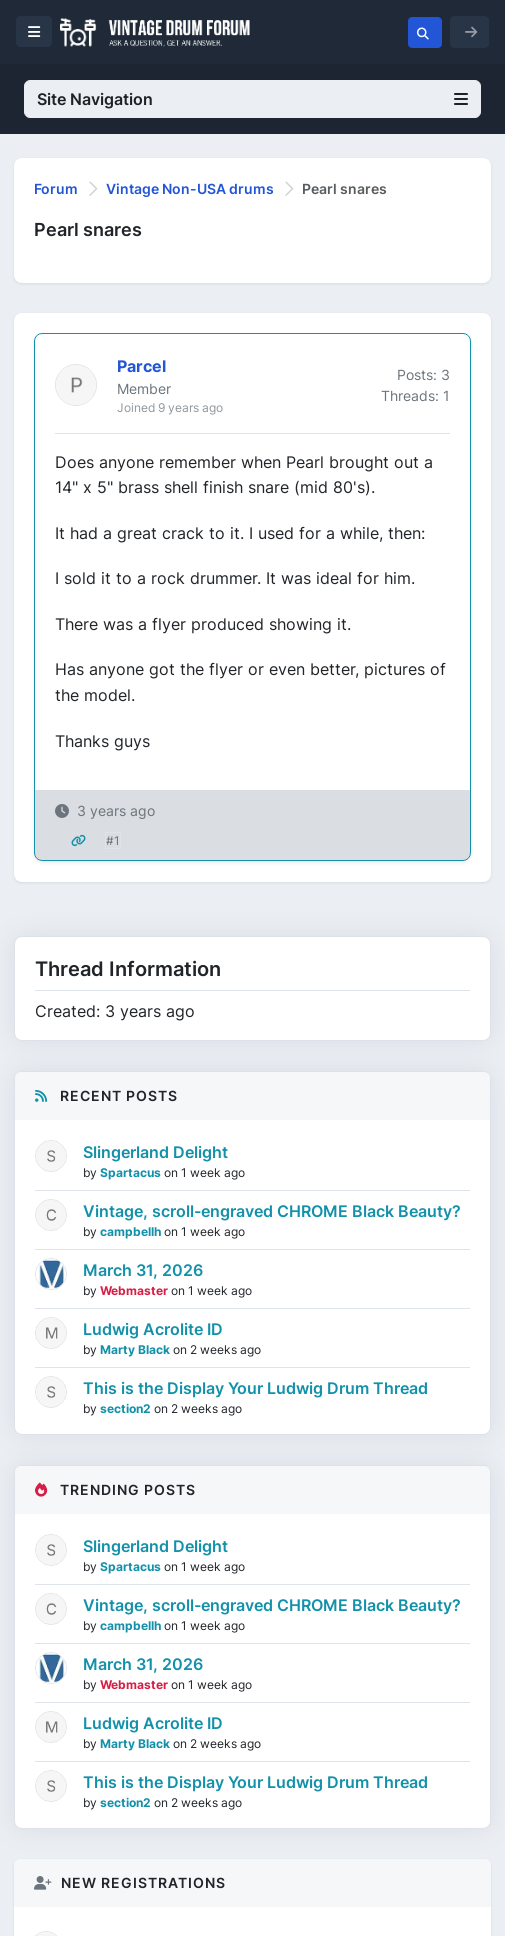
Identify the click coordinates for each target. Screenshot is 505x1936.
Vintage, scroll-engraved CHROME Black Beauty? (272, 1211)
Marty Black (136, 1349)
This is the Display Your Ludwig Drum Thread (255, 1388)
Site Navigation (252, 99)
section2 (127, 1408)
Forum (56, 188)
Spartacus (132, 1172)
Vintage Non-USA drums (190, 188)
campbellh (132, 1231)
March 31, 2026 (143, 1270)
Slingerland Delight (155, 1152)
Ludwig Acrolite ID (153, 1329)
